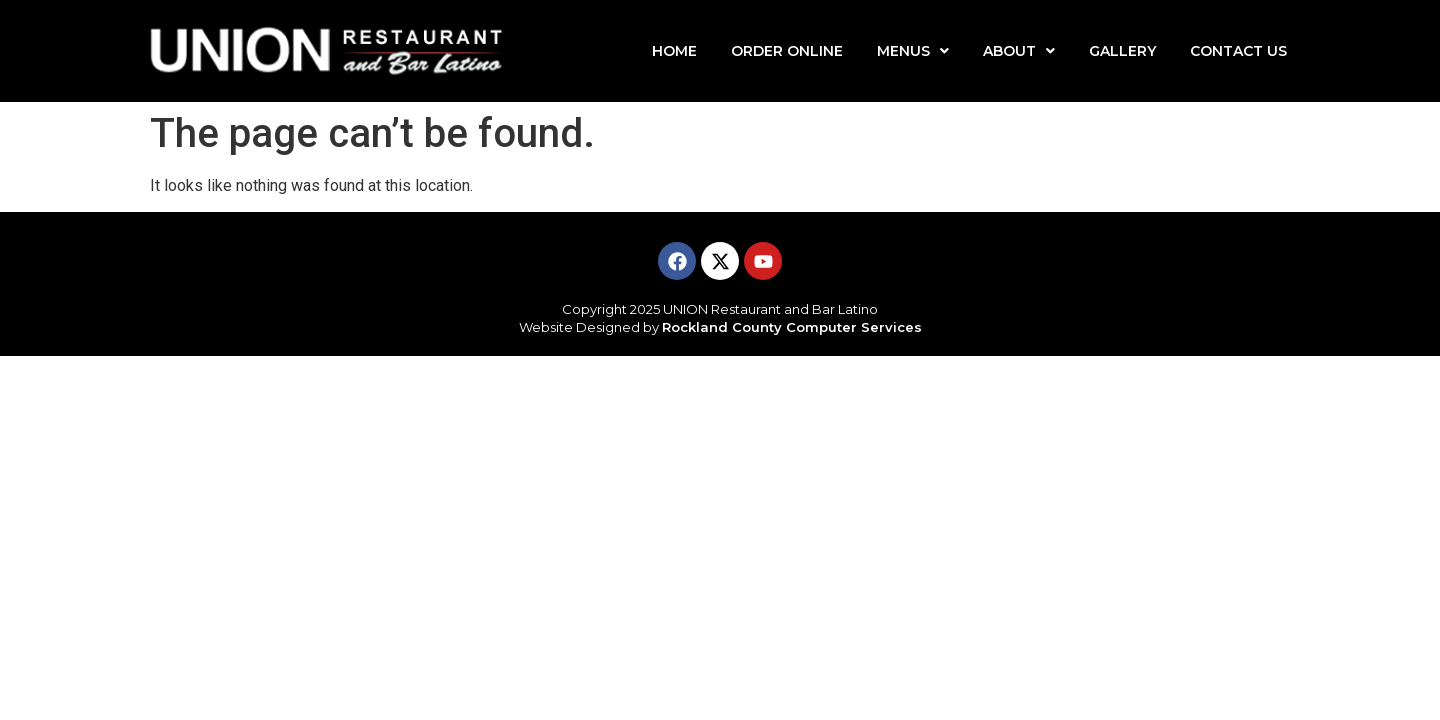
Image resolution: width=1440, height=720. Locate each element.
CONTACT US (1238, 51)
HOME (674, 51)
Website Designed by (720, 327)
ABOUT (1019, 51)
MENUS (913, 51)
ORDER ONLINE (787, 51)
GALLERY (1122, 51)
